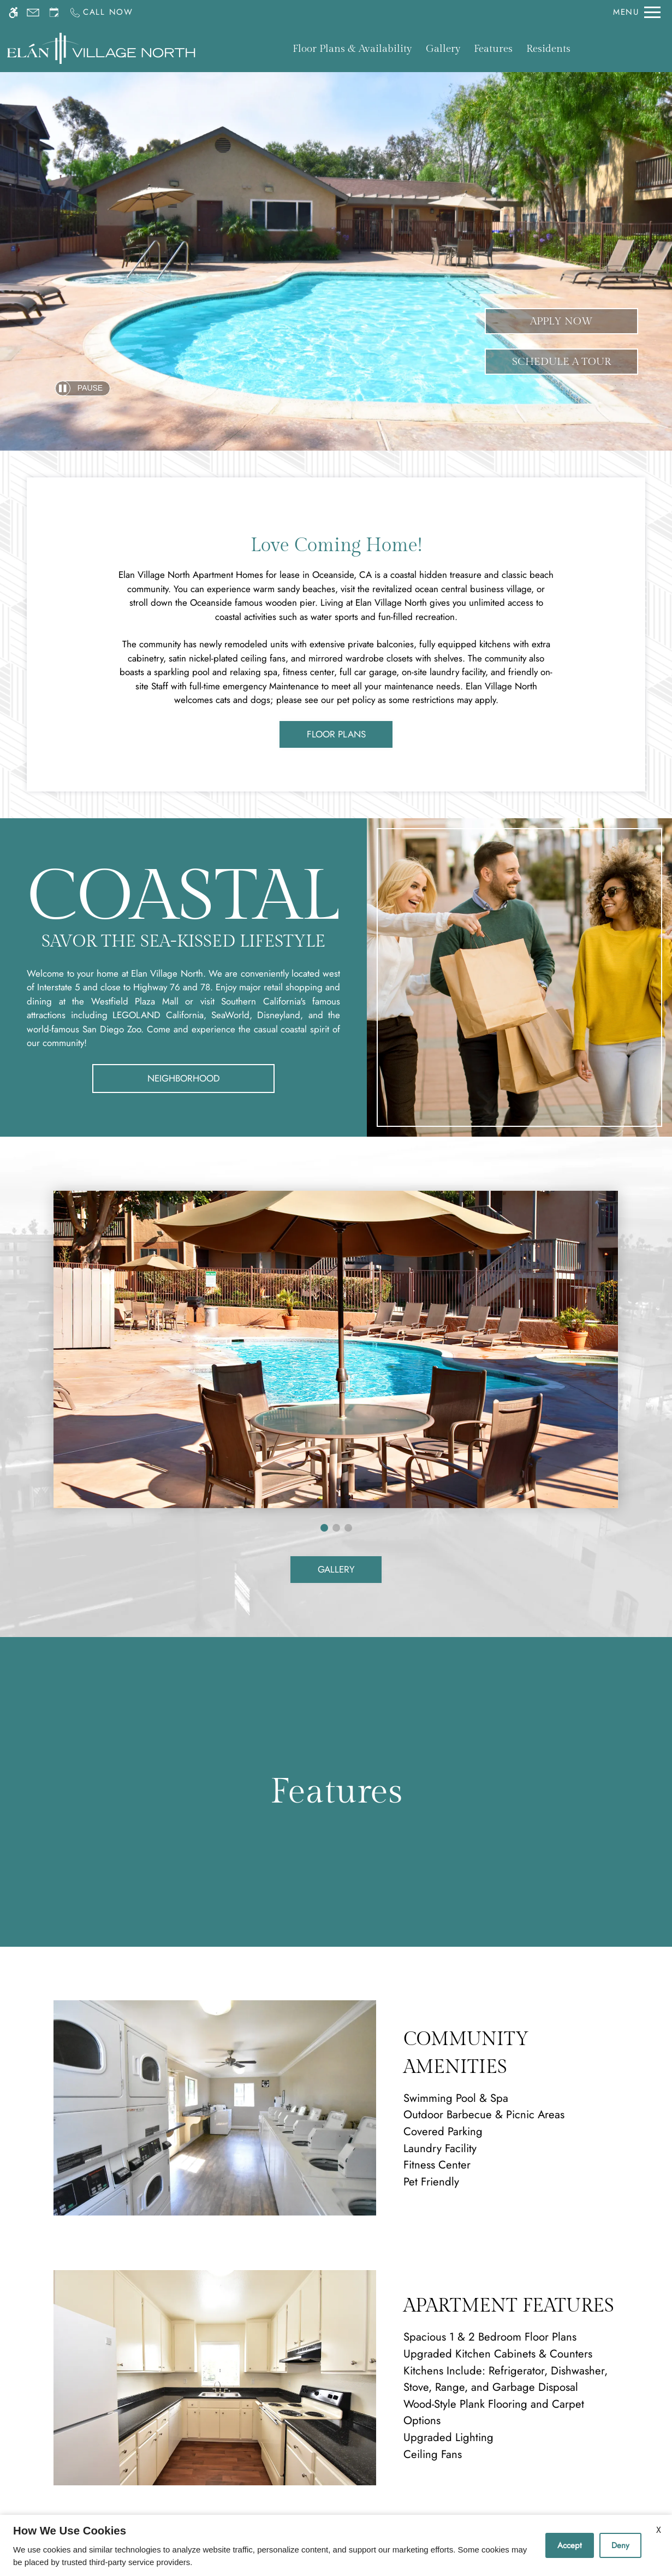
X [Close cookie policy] (658, 2530)
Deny (620, 2545)
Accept (569, 2545)
